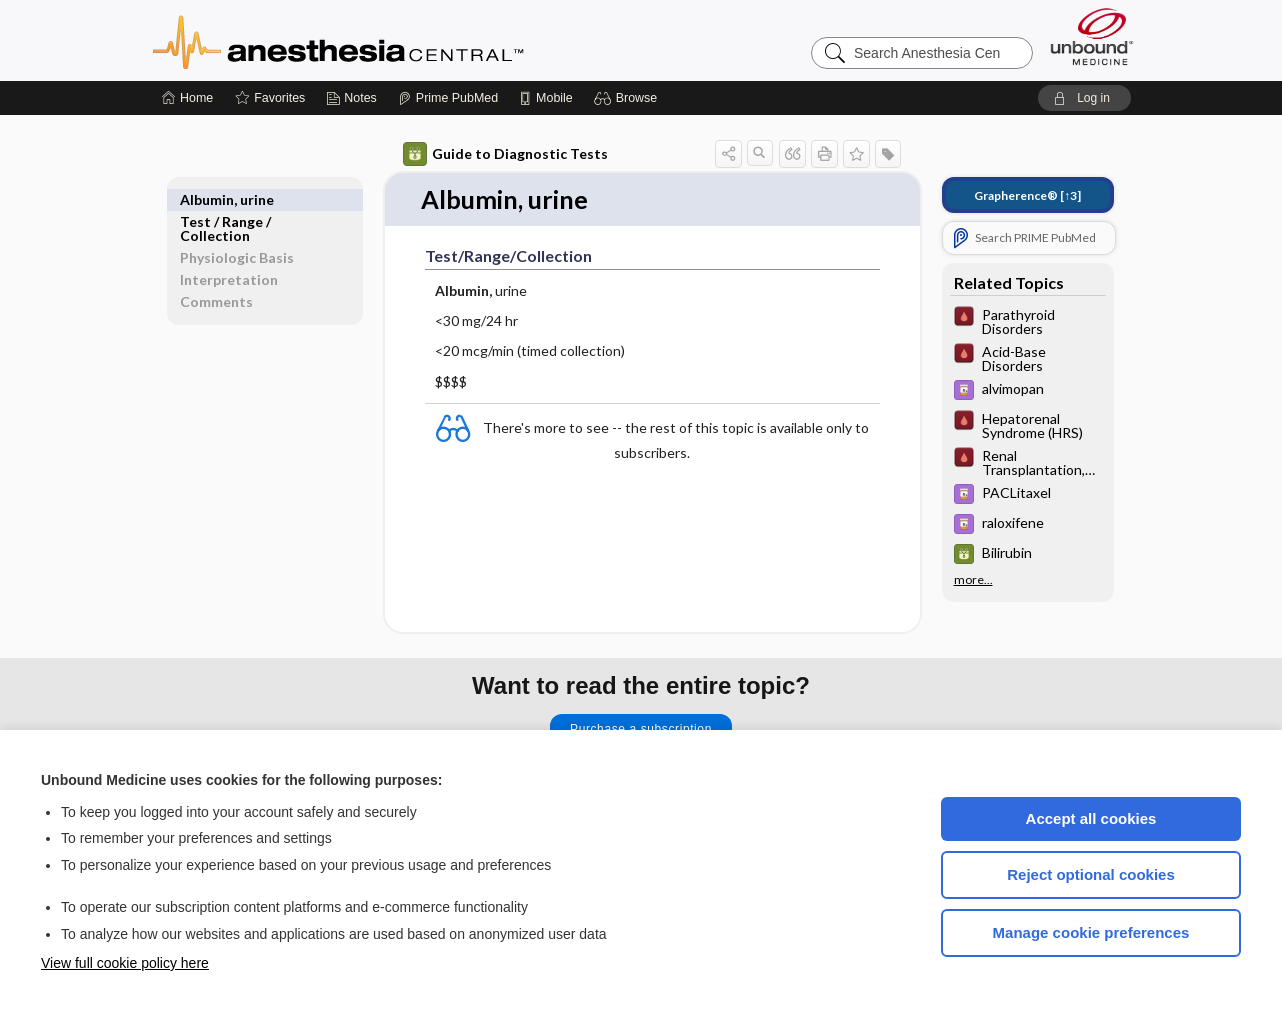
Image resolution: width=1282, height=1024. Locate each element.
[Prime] (448, 98)
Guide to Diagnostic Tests (505, 154)
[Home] (187, 98)
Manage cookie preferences (1091, 932)
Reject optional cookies (1091, 874)
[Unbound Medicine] (1092, 36)
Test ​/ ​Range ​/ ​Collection (227, 206)
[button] (628, 98)
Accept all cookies (1091, 818)
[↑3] (1027, 195)
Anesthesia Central (401, 40)
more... (973, 580)
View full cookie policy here (125, 963)
